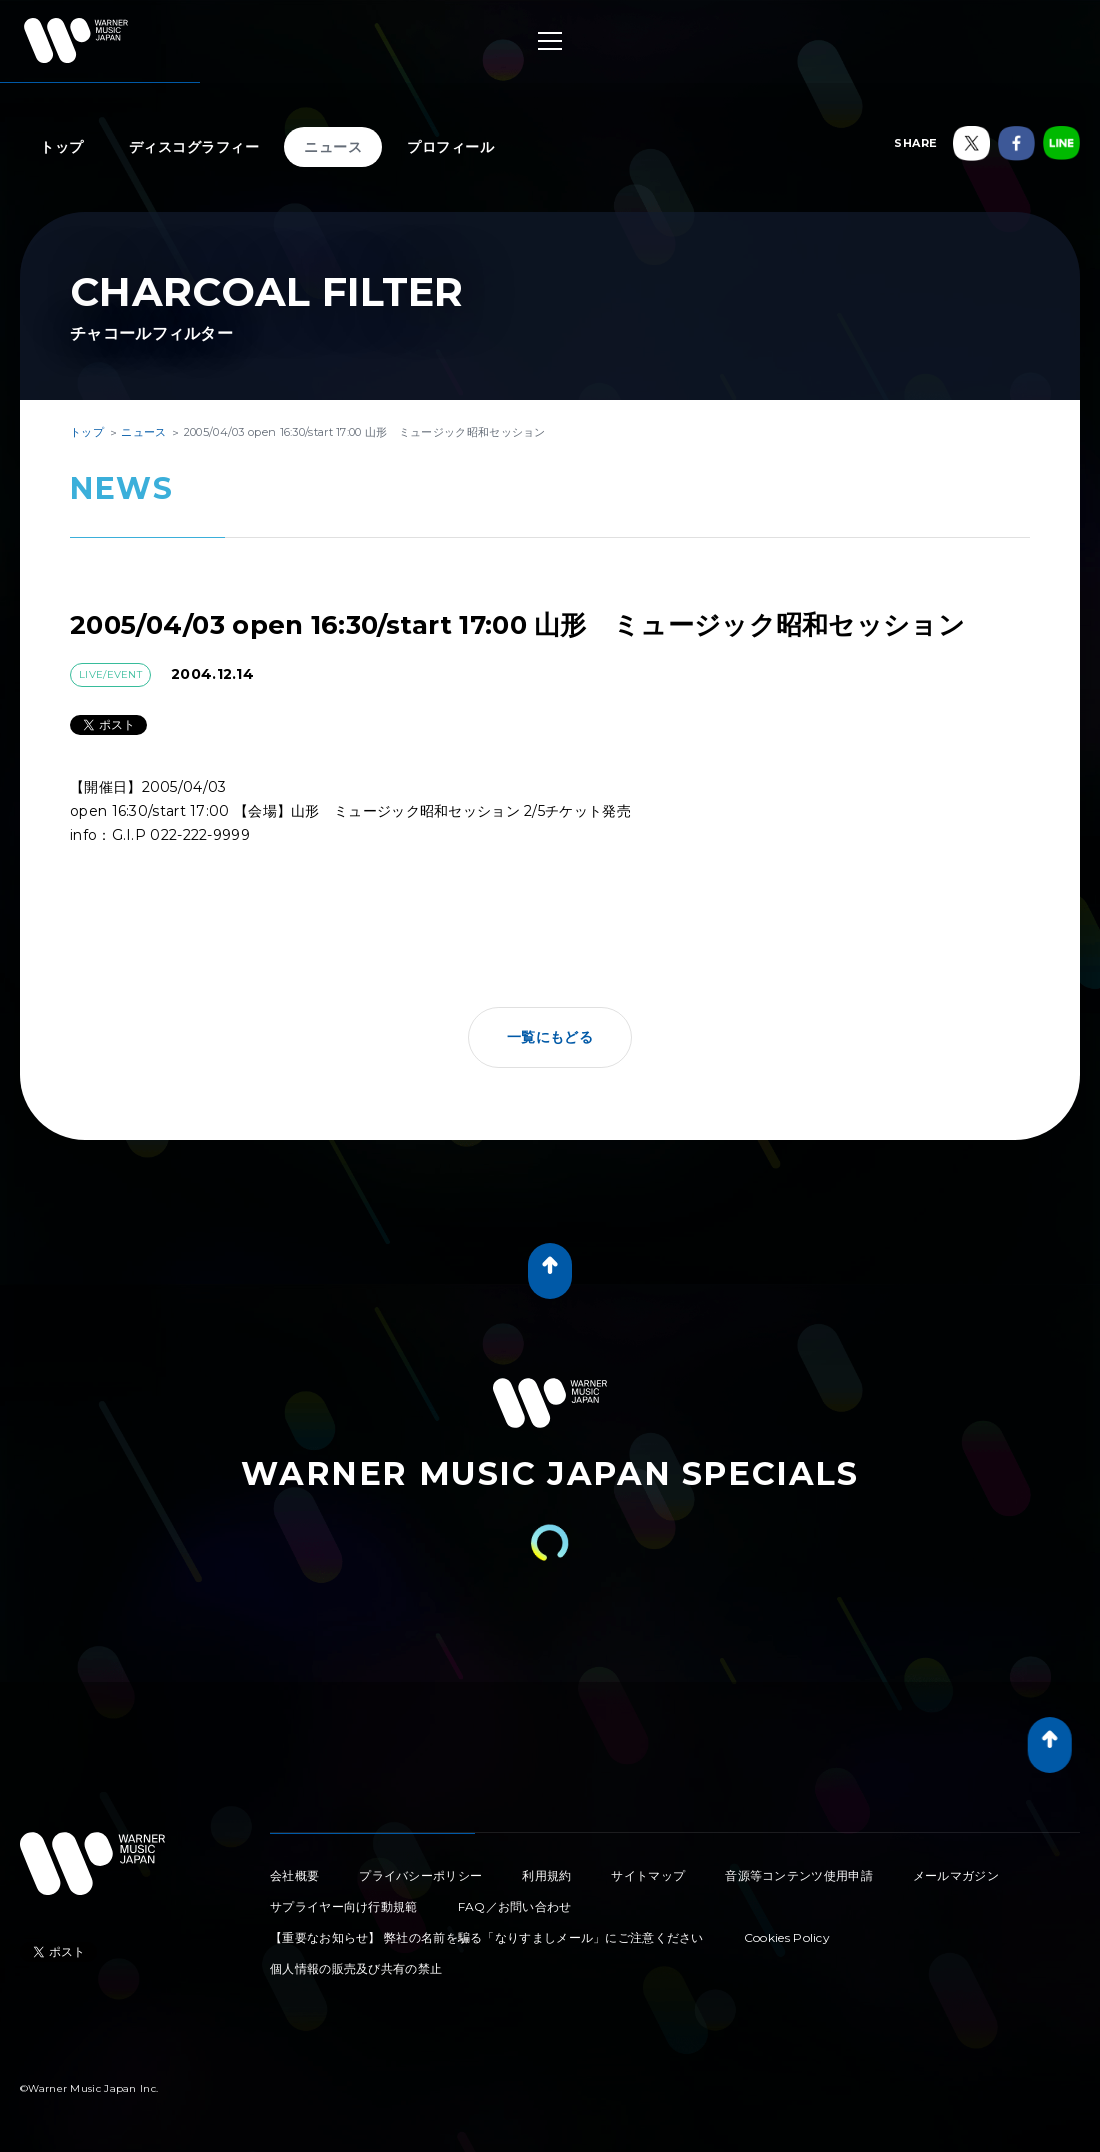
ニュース (333, 147)
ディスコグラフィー (194, 147)
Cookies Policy (787, 1937)
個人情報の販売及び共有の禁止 (356, 1968)
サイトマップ (648, 1875)
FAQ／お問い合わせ (515, 1906)
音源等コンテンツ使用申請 (799, 1875)
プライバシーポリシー (420, 1875)
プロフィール (450, 147)
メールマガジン (956, 1875)
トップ (62, 147)
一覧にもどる (550, 1037)
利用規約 (546, 1875)
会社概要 (294, 1875)
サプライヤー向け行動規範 (344, 1906)
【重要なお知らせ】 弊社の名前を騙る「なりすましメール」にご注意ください (487, 1937)
